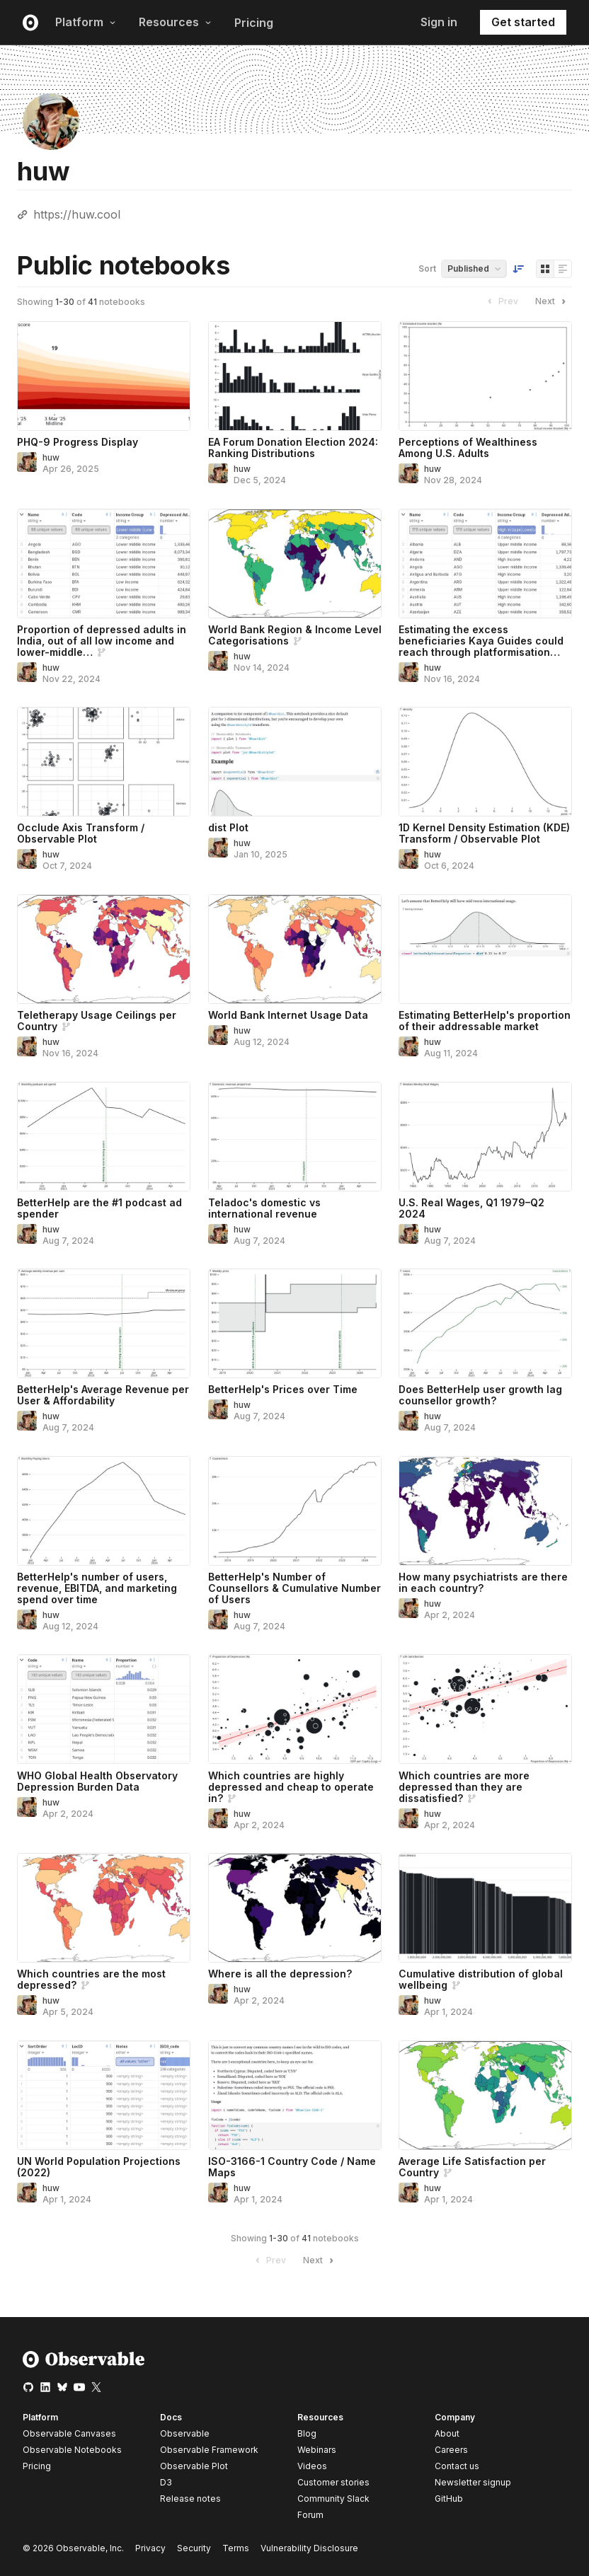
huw (50, 457)
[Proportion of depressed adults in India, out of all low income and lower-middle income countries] (103, 563)
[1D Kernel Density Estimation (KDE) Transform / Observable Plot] (485, 761)
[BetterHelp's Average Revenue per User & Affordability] (103, 1323)
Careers (451, 2449)
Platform (85, 22)
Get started (523, 22)
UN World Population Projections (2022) (99, 2166)
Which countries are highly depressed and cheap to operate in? (291, 1786)
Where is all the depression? (280, 1974)
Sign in (439, 22)
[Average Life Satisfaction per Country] (485, 2095)
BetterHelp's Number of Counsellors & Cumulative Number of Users (294, 1588)
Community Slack (333, 2498)
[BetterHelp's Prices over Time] (295, 1323)
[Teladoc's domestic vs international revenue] (295, 1136)
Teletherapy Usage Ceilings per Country (96, 1020)
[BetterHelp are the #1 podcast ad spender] (103, 1136)
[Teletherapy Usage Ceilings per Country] (103, 949)
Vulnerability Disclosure (309, 2548)
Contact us (457, 2466)
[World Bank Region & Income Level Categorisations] (295, 563)
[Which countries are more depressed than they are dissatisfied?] (485, 1709)
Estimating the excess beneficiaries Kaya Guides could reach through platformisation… (481, 640)
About (447, 2433)
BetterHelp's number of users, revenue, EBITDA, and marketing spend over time (97, 1588)
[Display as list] (562, 268)
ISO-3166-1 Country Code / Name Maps (292, 2166)
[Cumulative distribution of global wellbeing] (485, 1908)
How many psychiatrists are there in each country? (483, 1582)
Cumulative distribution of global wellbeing (481, 1979)
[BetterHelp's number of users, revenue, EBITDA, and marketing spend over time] (103, 1511)
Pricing (253, 23)
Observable (185, 2433)
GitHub (449, 2498)
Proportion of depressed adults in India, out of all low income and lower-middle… (101, 640)
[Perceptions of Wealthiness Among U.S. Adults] (485, 376)
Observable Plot (194, 2466)
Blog (306, 2433)
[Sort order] (518, 269)
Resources (175, 22)
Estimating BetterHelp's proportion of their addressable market (485, 1020)
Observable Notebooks (72, 2449)
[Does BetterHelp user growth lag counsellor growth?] (485, 1323)
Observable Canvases (69, 2433)
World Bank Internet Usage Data (288, 1015)
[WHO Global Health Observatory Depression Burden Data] (103, 1709)
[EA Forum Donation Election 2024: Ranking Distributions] (295, 376)
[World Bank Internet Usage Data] (295, 949)
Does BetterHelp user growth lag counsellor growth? (480, 1395)
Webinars (316, 2449)
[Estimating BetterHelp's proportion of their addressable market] (485, 949)
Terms (235, 2548)
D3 (166, 2482)
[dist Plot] (295, 761)
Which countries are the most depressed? (91, 1979)
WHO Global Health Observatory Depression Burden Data (97, 1781)
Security (194, 2548)
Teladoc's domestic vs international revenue (264, 1208)
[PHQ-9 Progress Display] (103, 376)
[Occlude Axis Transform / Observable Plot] (103, 761)
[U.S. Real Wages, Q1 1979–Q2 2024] (485, 1136)
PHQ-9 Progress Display (77, 442)
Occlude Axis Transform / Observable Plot (80, 833)
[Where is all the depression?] (295, 1908)
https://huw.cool (76, 214)
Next (552, 301)
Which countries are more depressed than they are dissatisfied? (464, 1786)
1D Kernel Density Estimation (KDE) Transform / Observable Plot (484, 833)
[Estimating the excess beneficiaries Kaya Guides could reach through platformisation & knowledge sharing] (485, 563)
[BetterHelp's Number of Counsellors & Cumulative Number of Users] (295, 1511)
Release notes (190, 2498)
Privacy (150, 2548)
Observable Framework (209, 2449)
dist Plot (228, 827)
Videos (312, 2466)
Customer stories (333, 2482)
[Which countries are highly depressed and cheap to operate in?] (295, 1709)
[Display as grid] (545, 268)
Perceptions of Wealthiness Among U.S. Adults (468, 447)
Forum (310, 2514)
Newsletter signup (473, 2483)
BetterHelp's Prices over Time (283, 1389)
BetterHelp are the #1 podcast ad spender (99, 1208)
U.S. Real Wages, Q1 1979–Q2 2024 (471, 1208)
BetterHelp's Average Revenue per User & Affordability (103, 1395)
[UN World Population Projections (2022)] (103, 2095)
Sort (427, 268)
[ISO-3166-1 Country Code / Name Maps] (295, 2095)
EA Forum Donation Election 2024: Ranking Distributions (293, 447)
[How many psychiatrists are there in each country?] (485, 1511)
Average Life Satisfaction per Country (472, 2166)
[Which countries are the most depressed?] (103, 1908)
